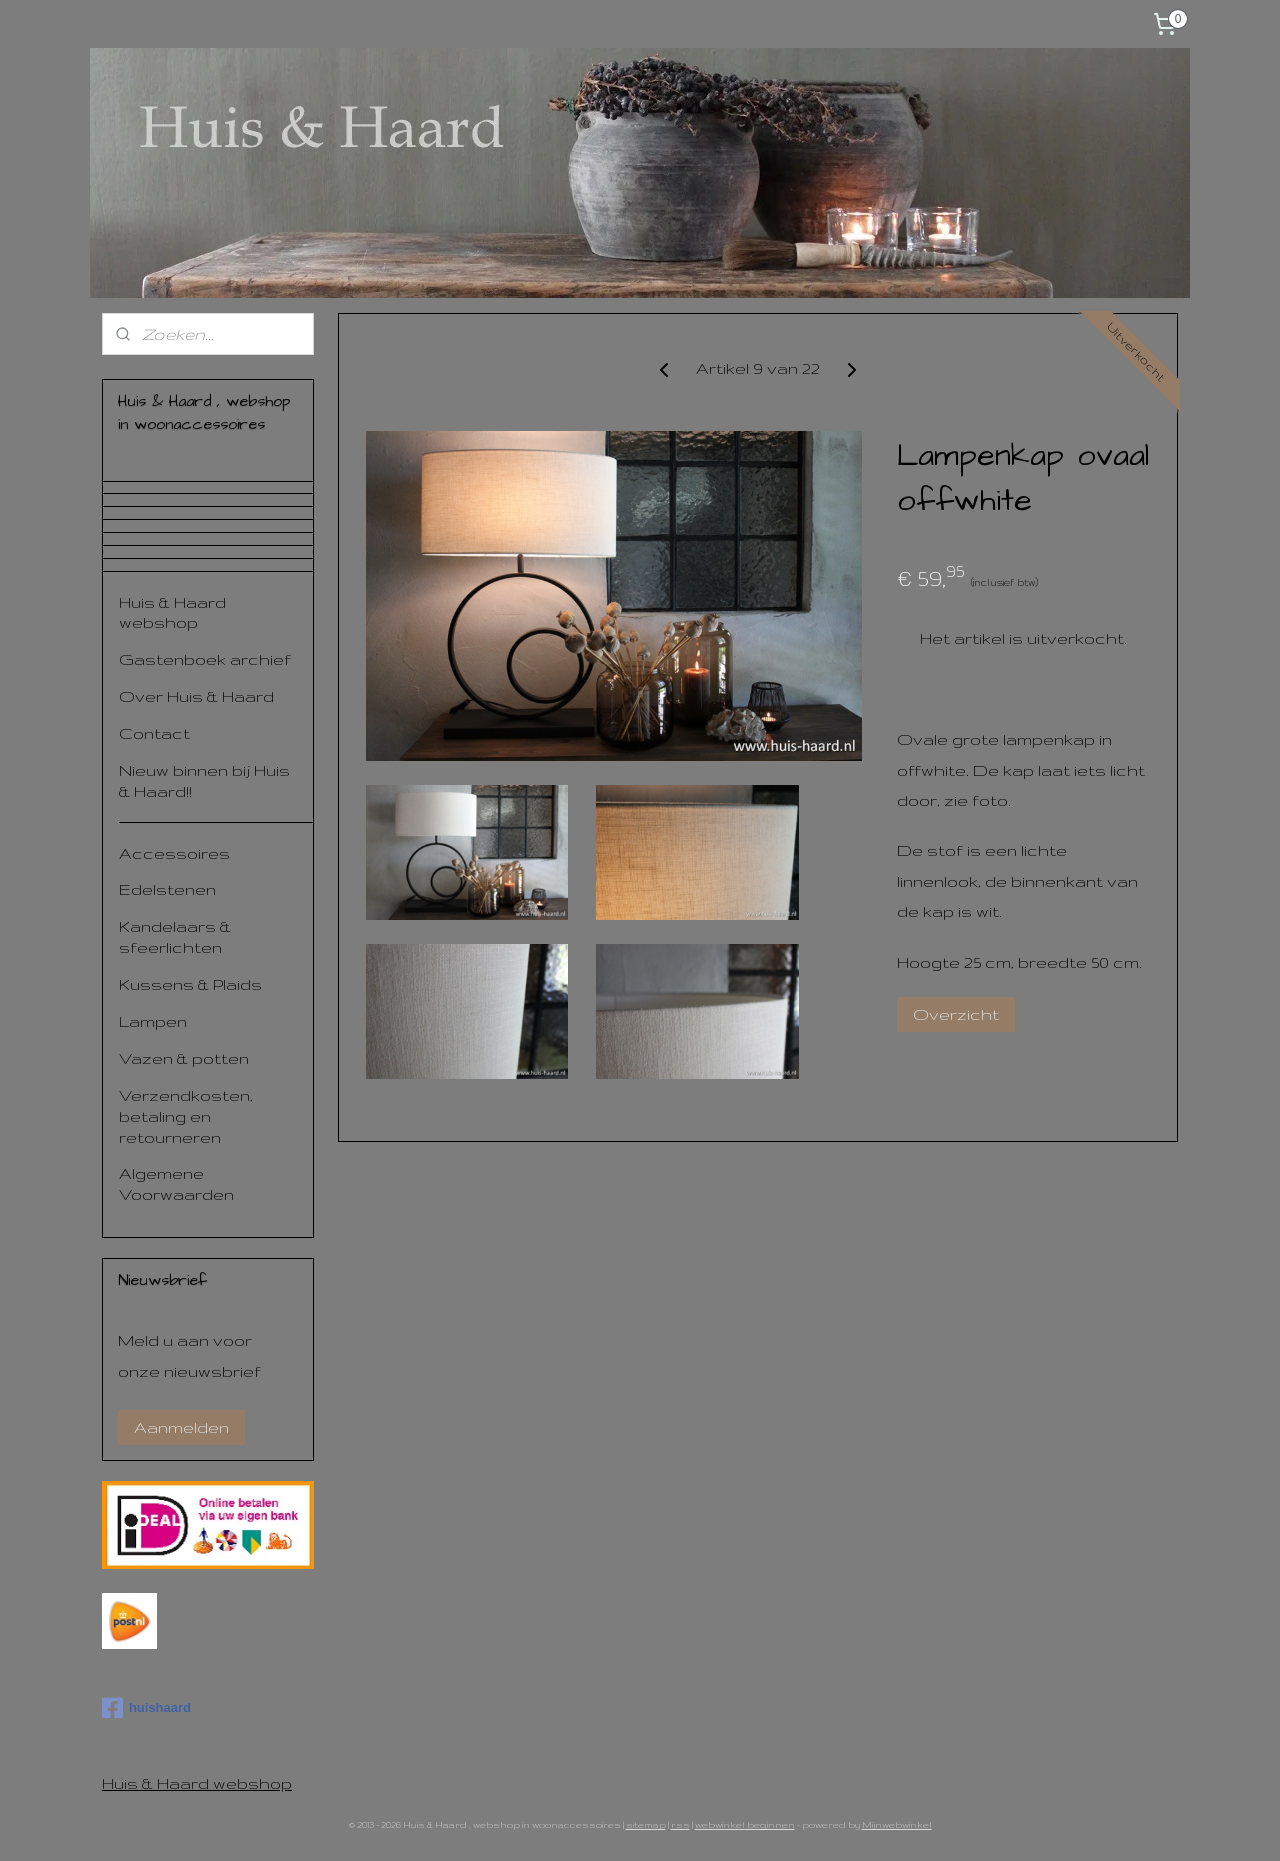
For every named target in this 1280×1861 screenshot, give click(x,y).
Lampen (153, 1021)
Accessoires (174, 853)
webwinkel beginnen (745, 1824)
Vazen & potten (184, 1058)
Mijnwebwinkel (897, 1824)
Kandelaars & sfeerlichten (175, 936)
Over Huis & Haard (196, 696)
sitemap (646, 1824)
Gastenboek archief (205, 659)
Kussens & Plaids (190, 984)
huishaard (146, 1708)
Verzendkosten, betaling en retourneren (186, 1116)
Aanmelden (181, 1427)
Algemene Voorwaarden (176, 1183)
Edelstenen (167, 889)
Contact (154, 733)
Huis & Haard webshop (172, 612)
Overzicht (956, 1014)
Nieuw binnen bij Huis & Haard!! (204, 780)
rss (680, 1824)
